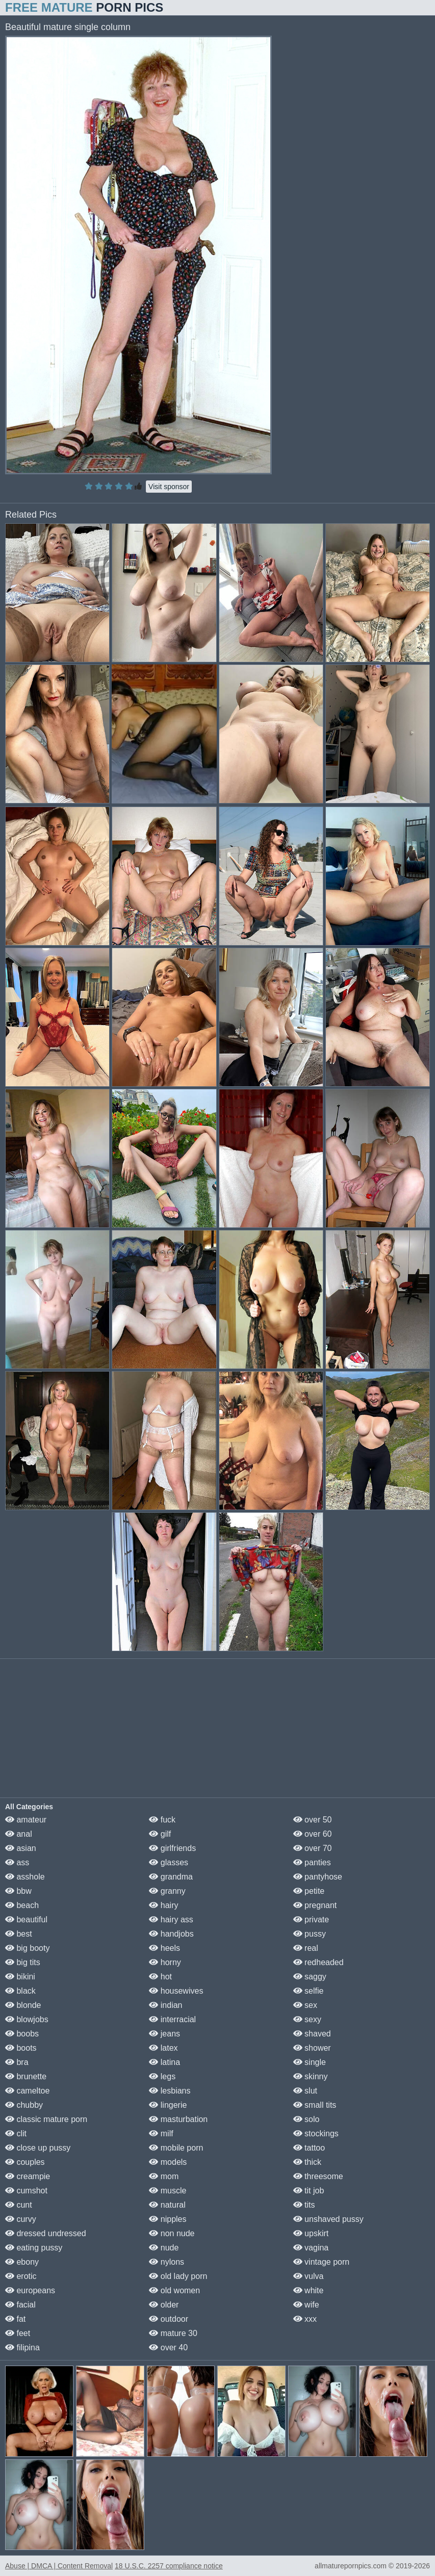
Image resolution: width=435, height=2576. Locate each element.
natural (167, 2205)
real (305, 1948)
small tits (315, 2105)
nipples (167, 2219)
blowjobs (26, 2019)
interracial (172, 2019)
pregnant (315, 1905)
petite (309, 1891)
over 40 (168, 2347)
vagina (311, 2247)
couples (25, 2162)
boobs (22, 2033)
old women (174, 2290)
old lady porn (178, 2276)
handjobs (171, 1933)
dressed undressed (45, 2233)
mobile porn (176, 2147)
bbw (18, 1891)
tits (304, 2205)
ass (17, 1862)
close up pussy (37, 2147)
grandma (171, 1876)
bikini (20, 1976)
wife (306, 2304)
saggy (309, 1976)
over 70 (312, 1848)
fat (15, 2319)
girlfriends (172, 1848)
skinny (310, 2076)
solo (306, 2119)
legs (162, 2076)
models (168, 2162)
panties (312, 1862)
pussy (309, 1933)
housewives (176, 1991)
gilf (160, 1834)
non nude (171, 2233)
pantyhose (317, 1876)
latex (163, 2048)
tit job (308, 2190)
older (163, 2304)
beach (22, 1905)
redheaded (318, 1962)
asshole (25, 1876)
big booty (27, 1948)
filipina (22, 2347)
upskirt (311, 2233)
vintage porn (321, 2262)
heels (164, 1948)
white (308, 2290)
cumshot (26, 2190)
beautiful (26, 1919)
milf (161, 2133)
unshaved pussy (328, 2219)
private (311, 1919)
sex (305, 2005)
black (20, 1991)
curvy (20, 2219)
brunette (25, 2076)
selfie (308, 1991)
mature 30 (173, 2333)
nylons (166, 2262)
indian (165, 2005)
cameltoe (27, 2090)
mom (163, 2176)
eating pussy (33, 2247)
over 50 (312, 1819)
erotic (21, 2276)
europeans (30, 2290)
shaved (312, 2033)
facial (20, 2304)
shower (312, 2048)
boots (21, 2048)
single (309, 2062)
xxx (305, 2319)
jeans (164, 2033)
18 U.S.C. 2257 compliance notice (169, 2566)
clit (16, 2133)
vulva (308, 2276)
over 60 (312, 1834)
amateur (25, 1819)
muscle (167, 2190)
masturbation (178, 2119)
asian (20, 1848)
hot (160, 1976)
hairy (163, 1905)
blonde (23, 2005)
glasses (168, 1862)
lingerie (168, 2105)
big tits (22, 1962)
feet (17, 2333)
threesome (318, 2176)
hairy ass (171, 1919)
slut (305, 2090)
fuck (162, 1819)
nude (163, 2247)
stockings (316, 2133)
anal (18, 1834)
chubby (24, 2105)
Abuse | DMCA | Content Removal (59, 2566)
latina (164, 2062)
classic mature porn (46, 2119)
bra (17, 2062)
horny (165, 1962)
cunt (18, 2205)
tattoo (309, 2147)
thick (307, 2162)
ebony (22, 2262)
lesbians (169, 2090)
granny (167, 1891)
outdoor (168, 2319)
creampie (27, 2176)
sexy (307, 2019)
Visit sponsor (168, 486)
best (18, 1933)
